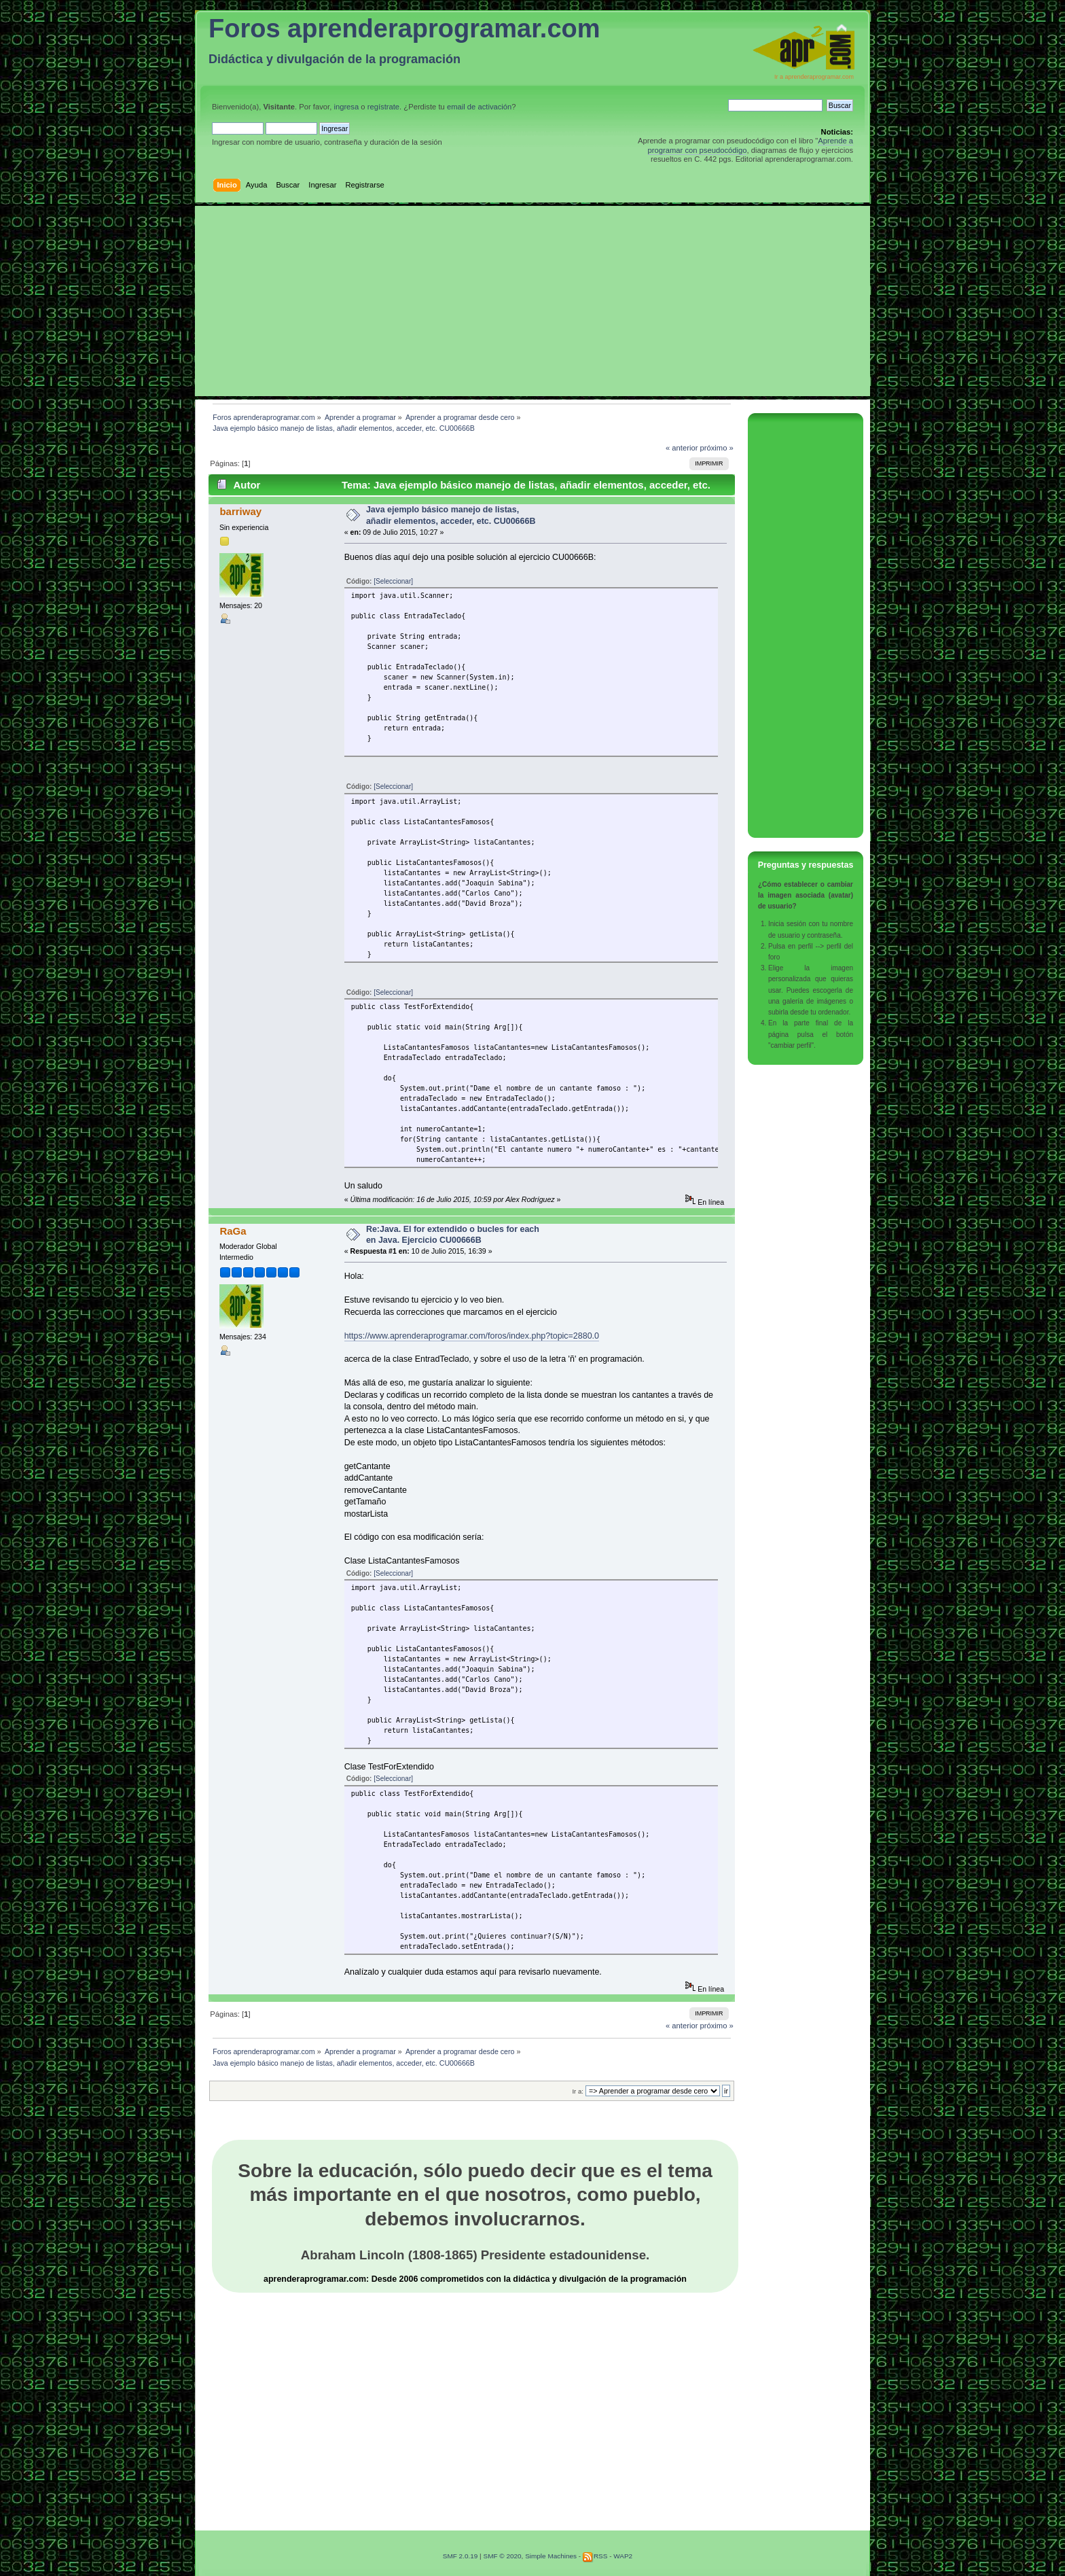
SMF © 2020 (502, 2556)
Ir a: (577, 2091)
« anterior (682, 448)
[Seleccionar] (393, 581)
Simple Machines (551, 2556)
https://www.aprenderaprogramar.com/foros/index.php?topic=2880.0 (471, 1336)
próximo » (717, 448)
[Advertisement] (532, 301)
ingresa (346, 107)
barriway (240, 511)
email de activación (479, 107)
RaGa (232, 1231)
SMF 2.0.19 (460, 2556)
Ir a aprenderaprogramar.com (814, 76)
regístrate (383, 107)
